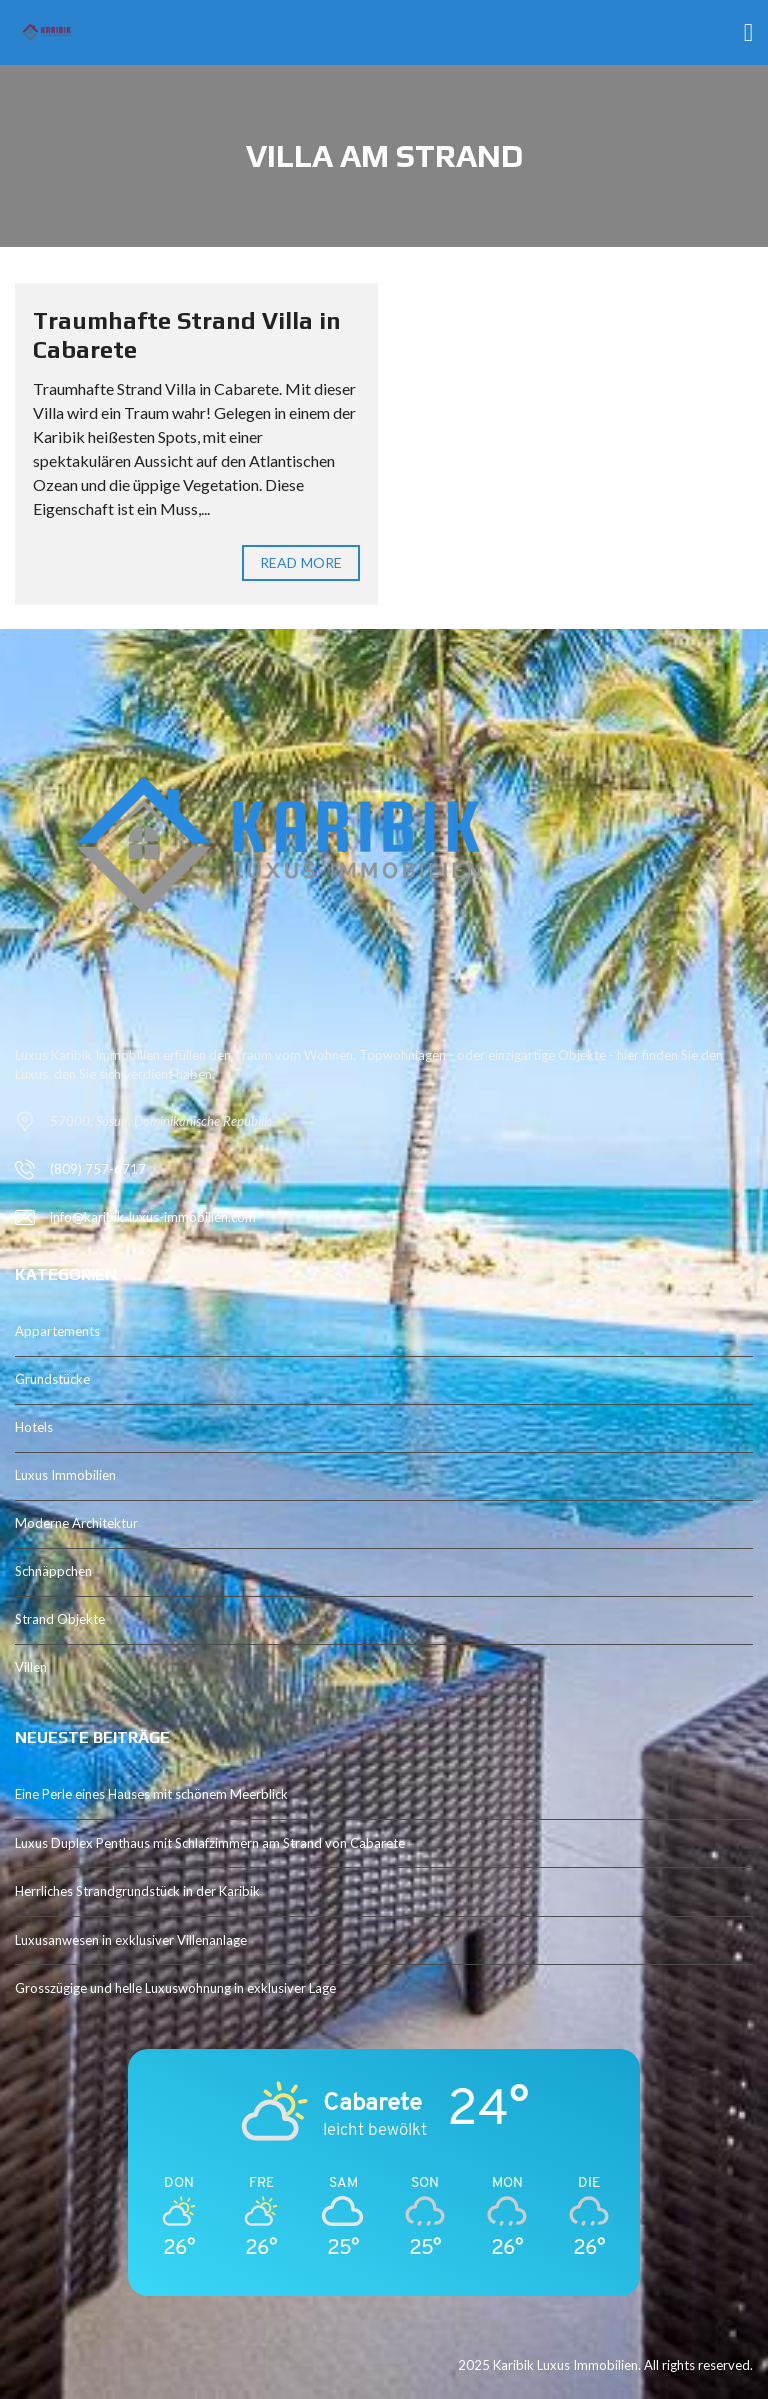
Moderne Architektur (76, 1523)
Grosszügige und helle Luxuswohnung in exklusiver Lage (175, 1988)
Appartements (57, 1331)
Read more (301, 562)
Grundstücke (52, 1379)
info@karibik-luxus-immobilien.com (153, 1217)
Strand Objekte (60, 1619)
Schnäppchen (53, 1571)
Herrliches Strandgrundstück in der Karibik (137, 1891)
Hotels (34, 1427)
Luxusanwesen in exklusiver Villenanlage (131, 1940)
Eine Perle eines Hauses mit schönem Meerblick (151, 1794)
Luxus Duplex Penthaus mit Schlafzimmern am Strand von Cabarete (210, 1843)
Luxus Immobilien (65, 1475)
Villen (31, 1667)
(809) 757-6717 (98, 1169)
